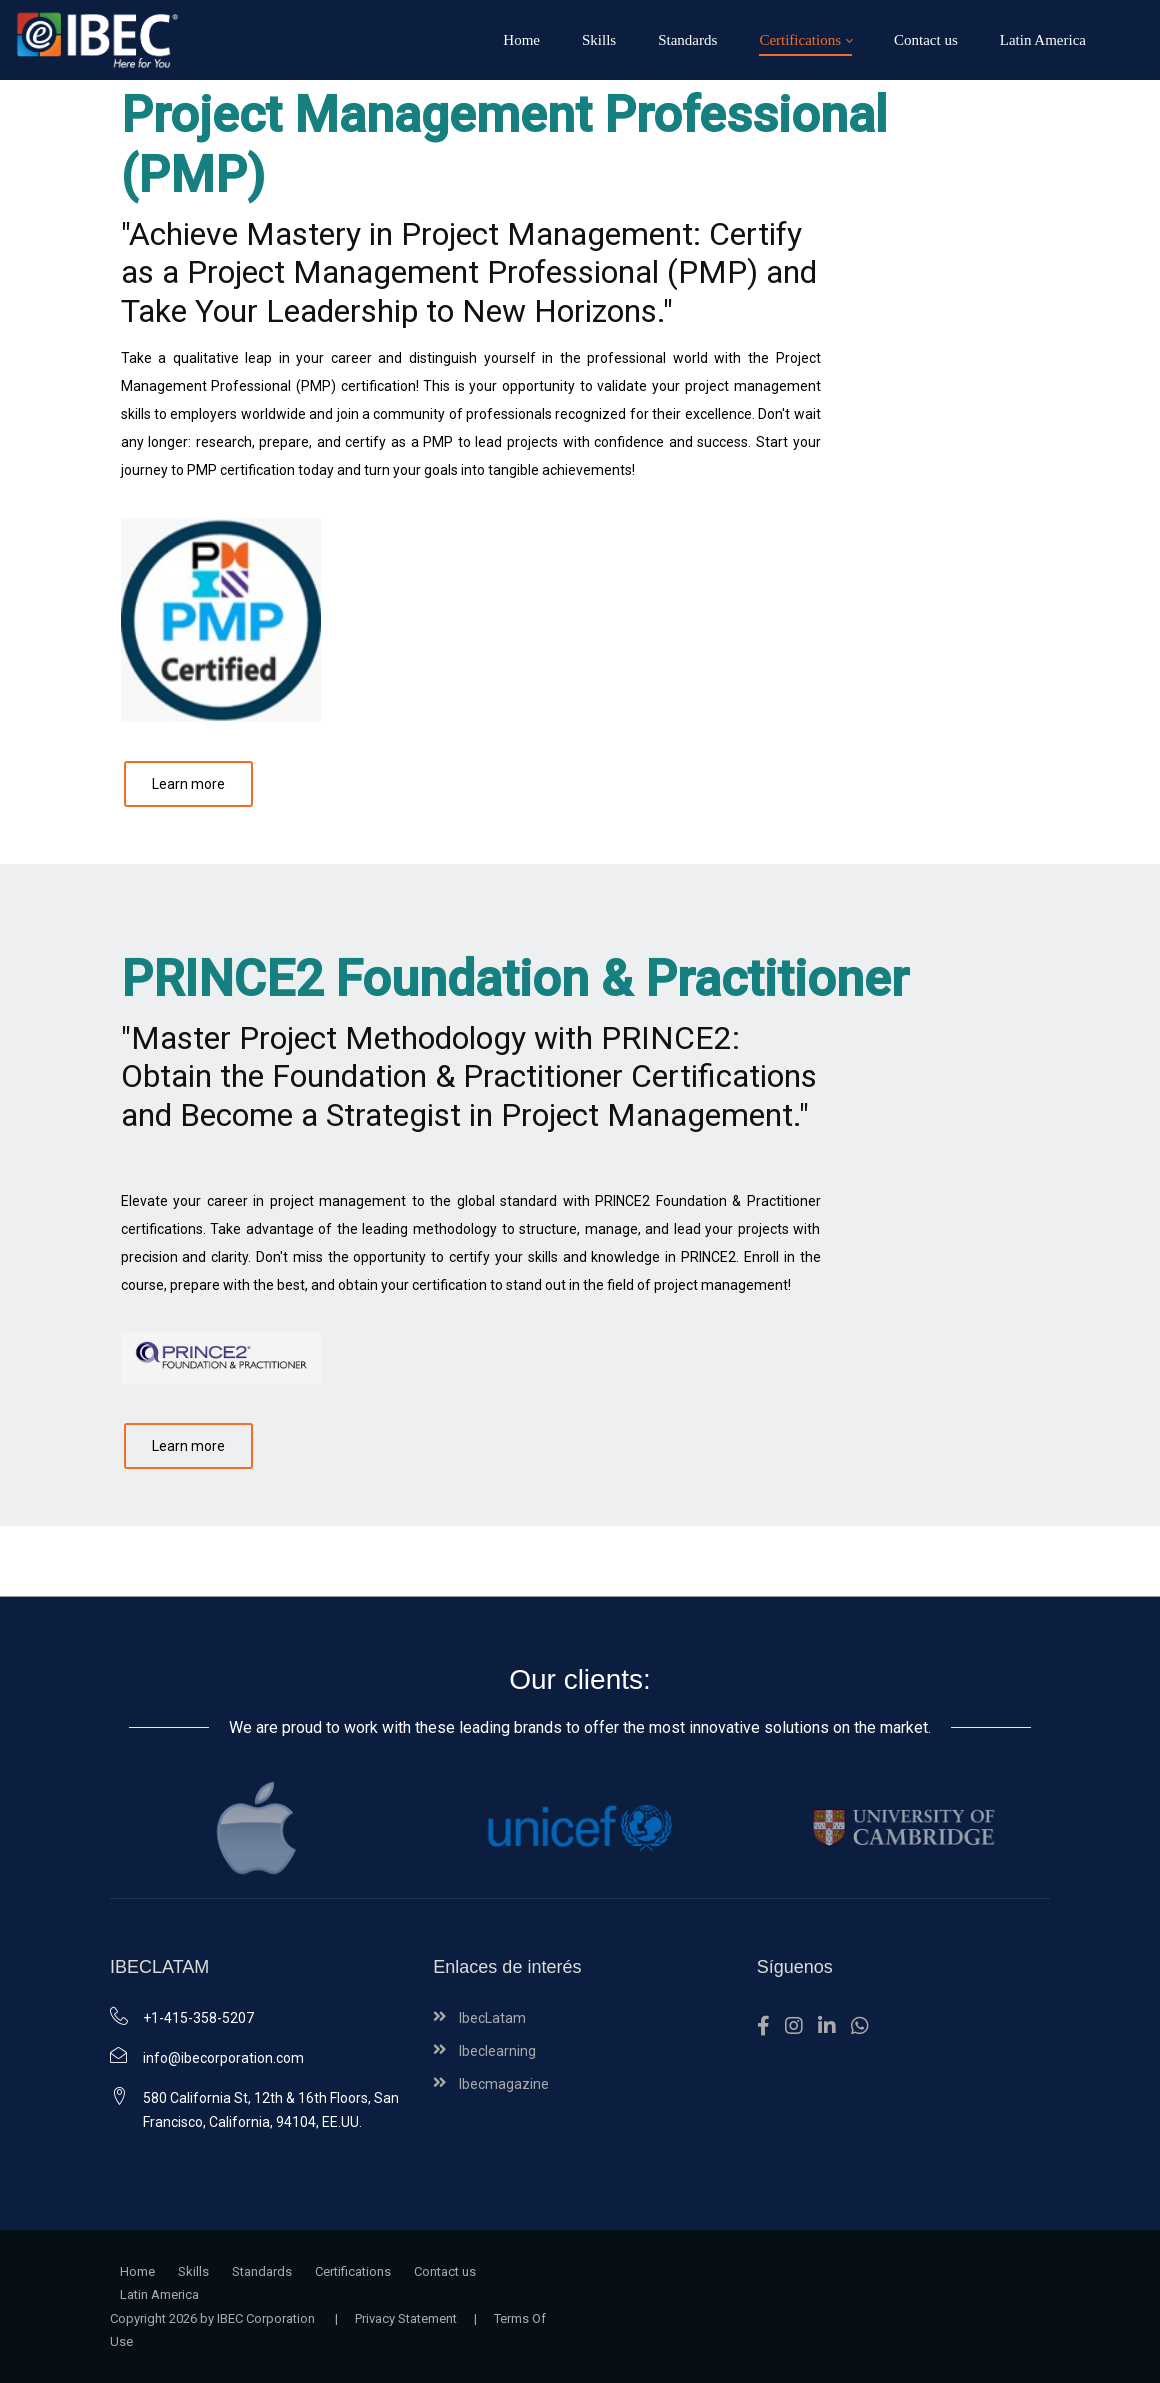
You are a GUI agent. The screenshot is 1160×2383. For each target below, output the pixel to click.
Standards (262, 2271)
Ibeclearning (497, 2051)
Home (137, 2271)
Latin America (159, 2294)
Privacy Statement (406, 2318)
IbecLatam (492, 2018)
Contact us (445, 2271)
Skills (193, 2271)
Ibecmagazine (504, 2084)
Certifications (353, 2271)
